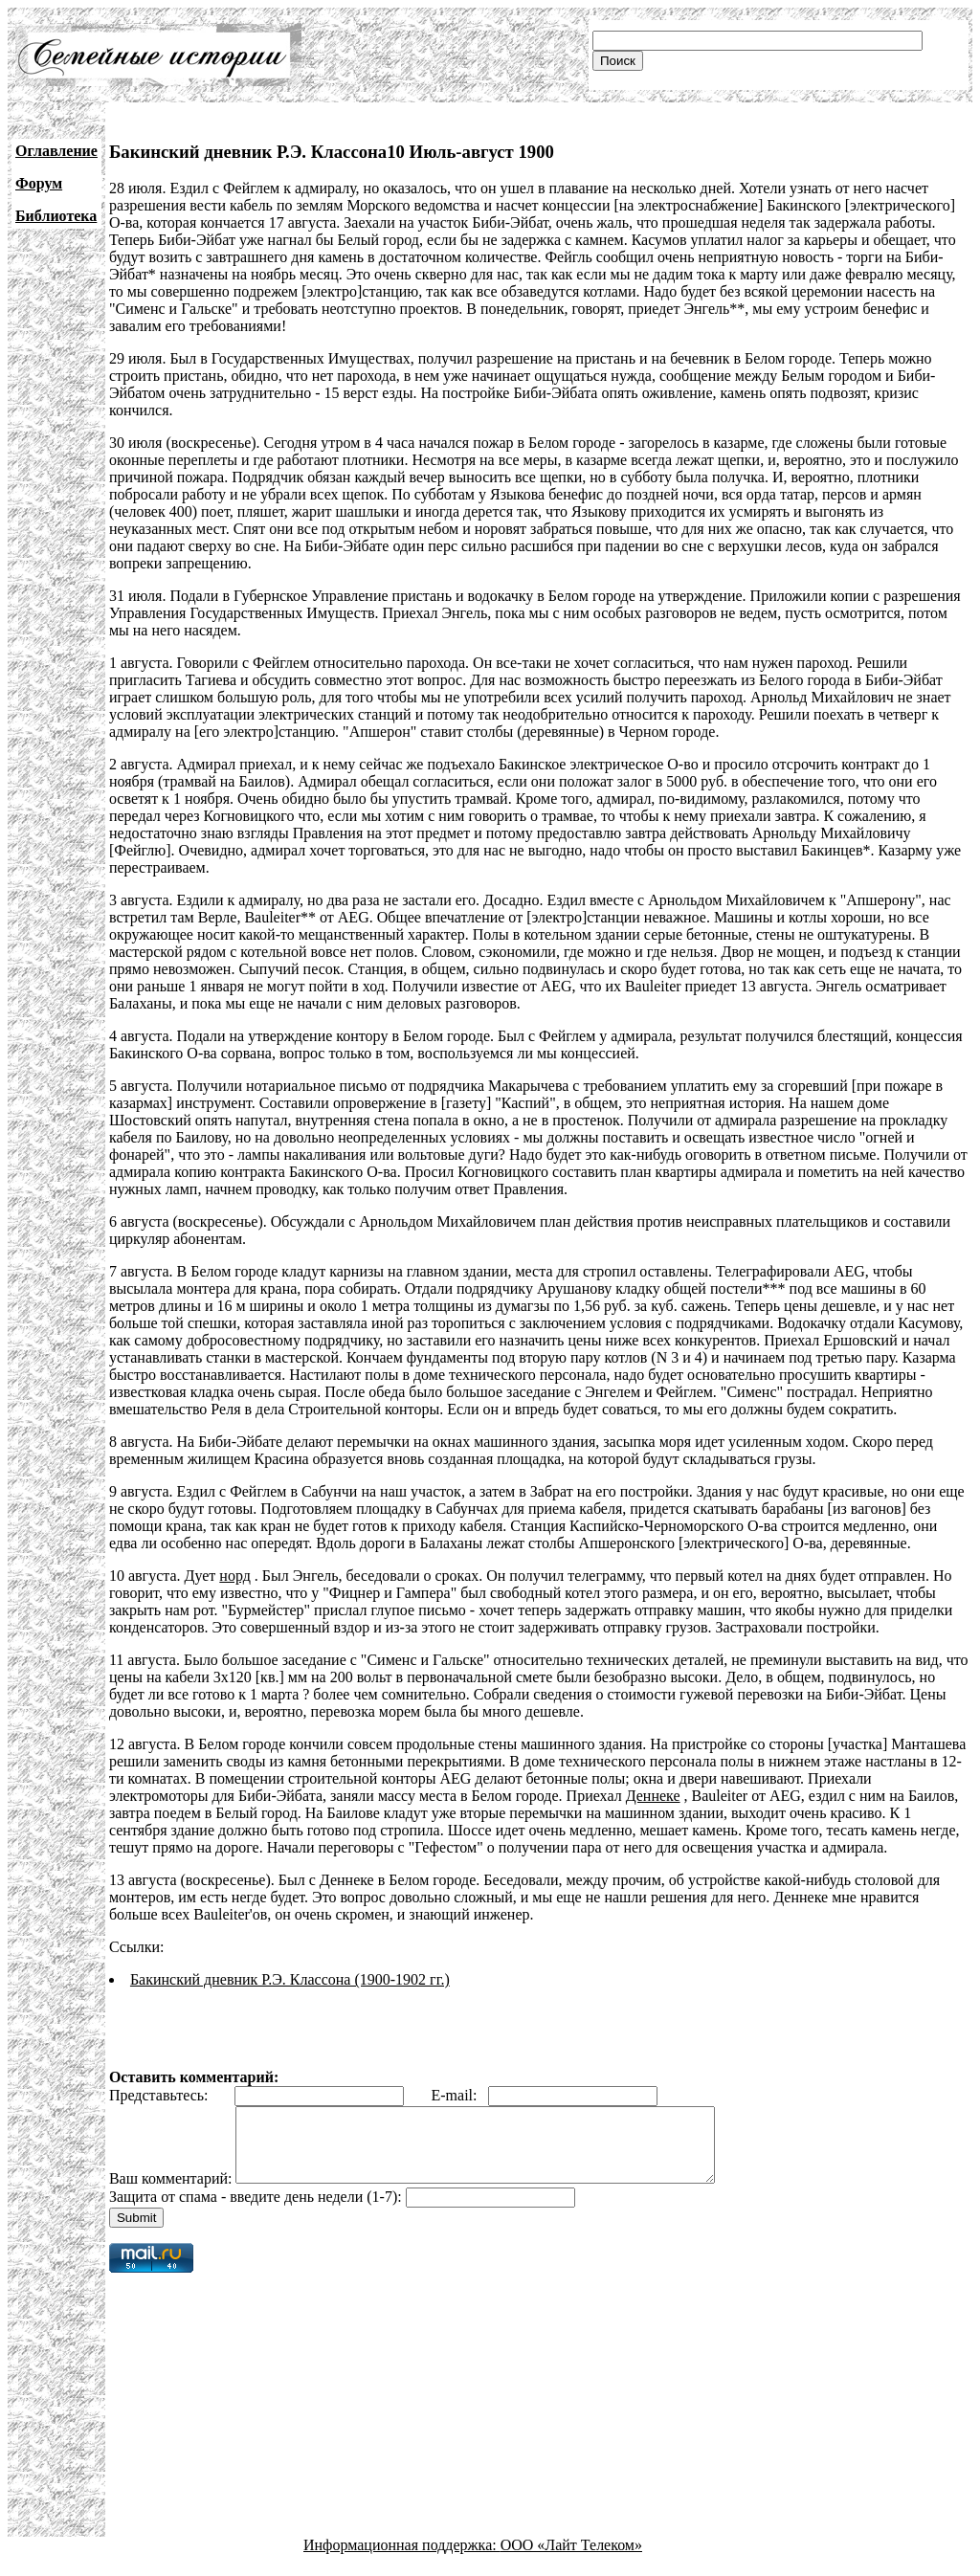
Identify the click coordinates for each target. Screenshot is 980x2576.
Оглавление (56, 151)
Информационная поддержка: (402, 2559)
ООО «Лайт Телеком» (571, 2559)
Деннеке (653, 1796)
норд (235, 1575)
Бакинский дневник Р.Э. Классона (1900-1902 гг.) (290, 1979)
